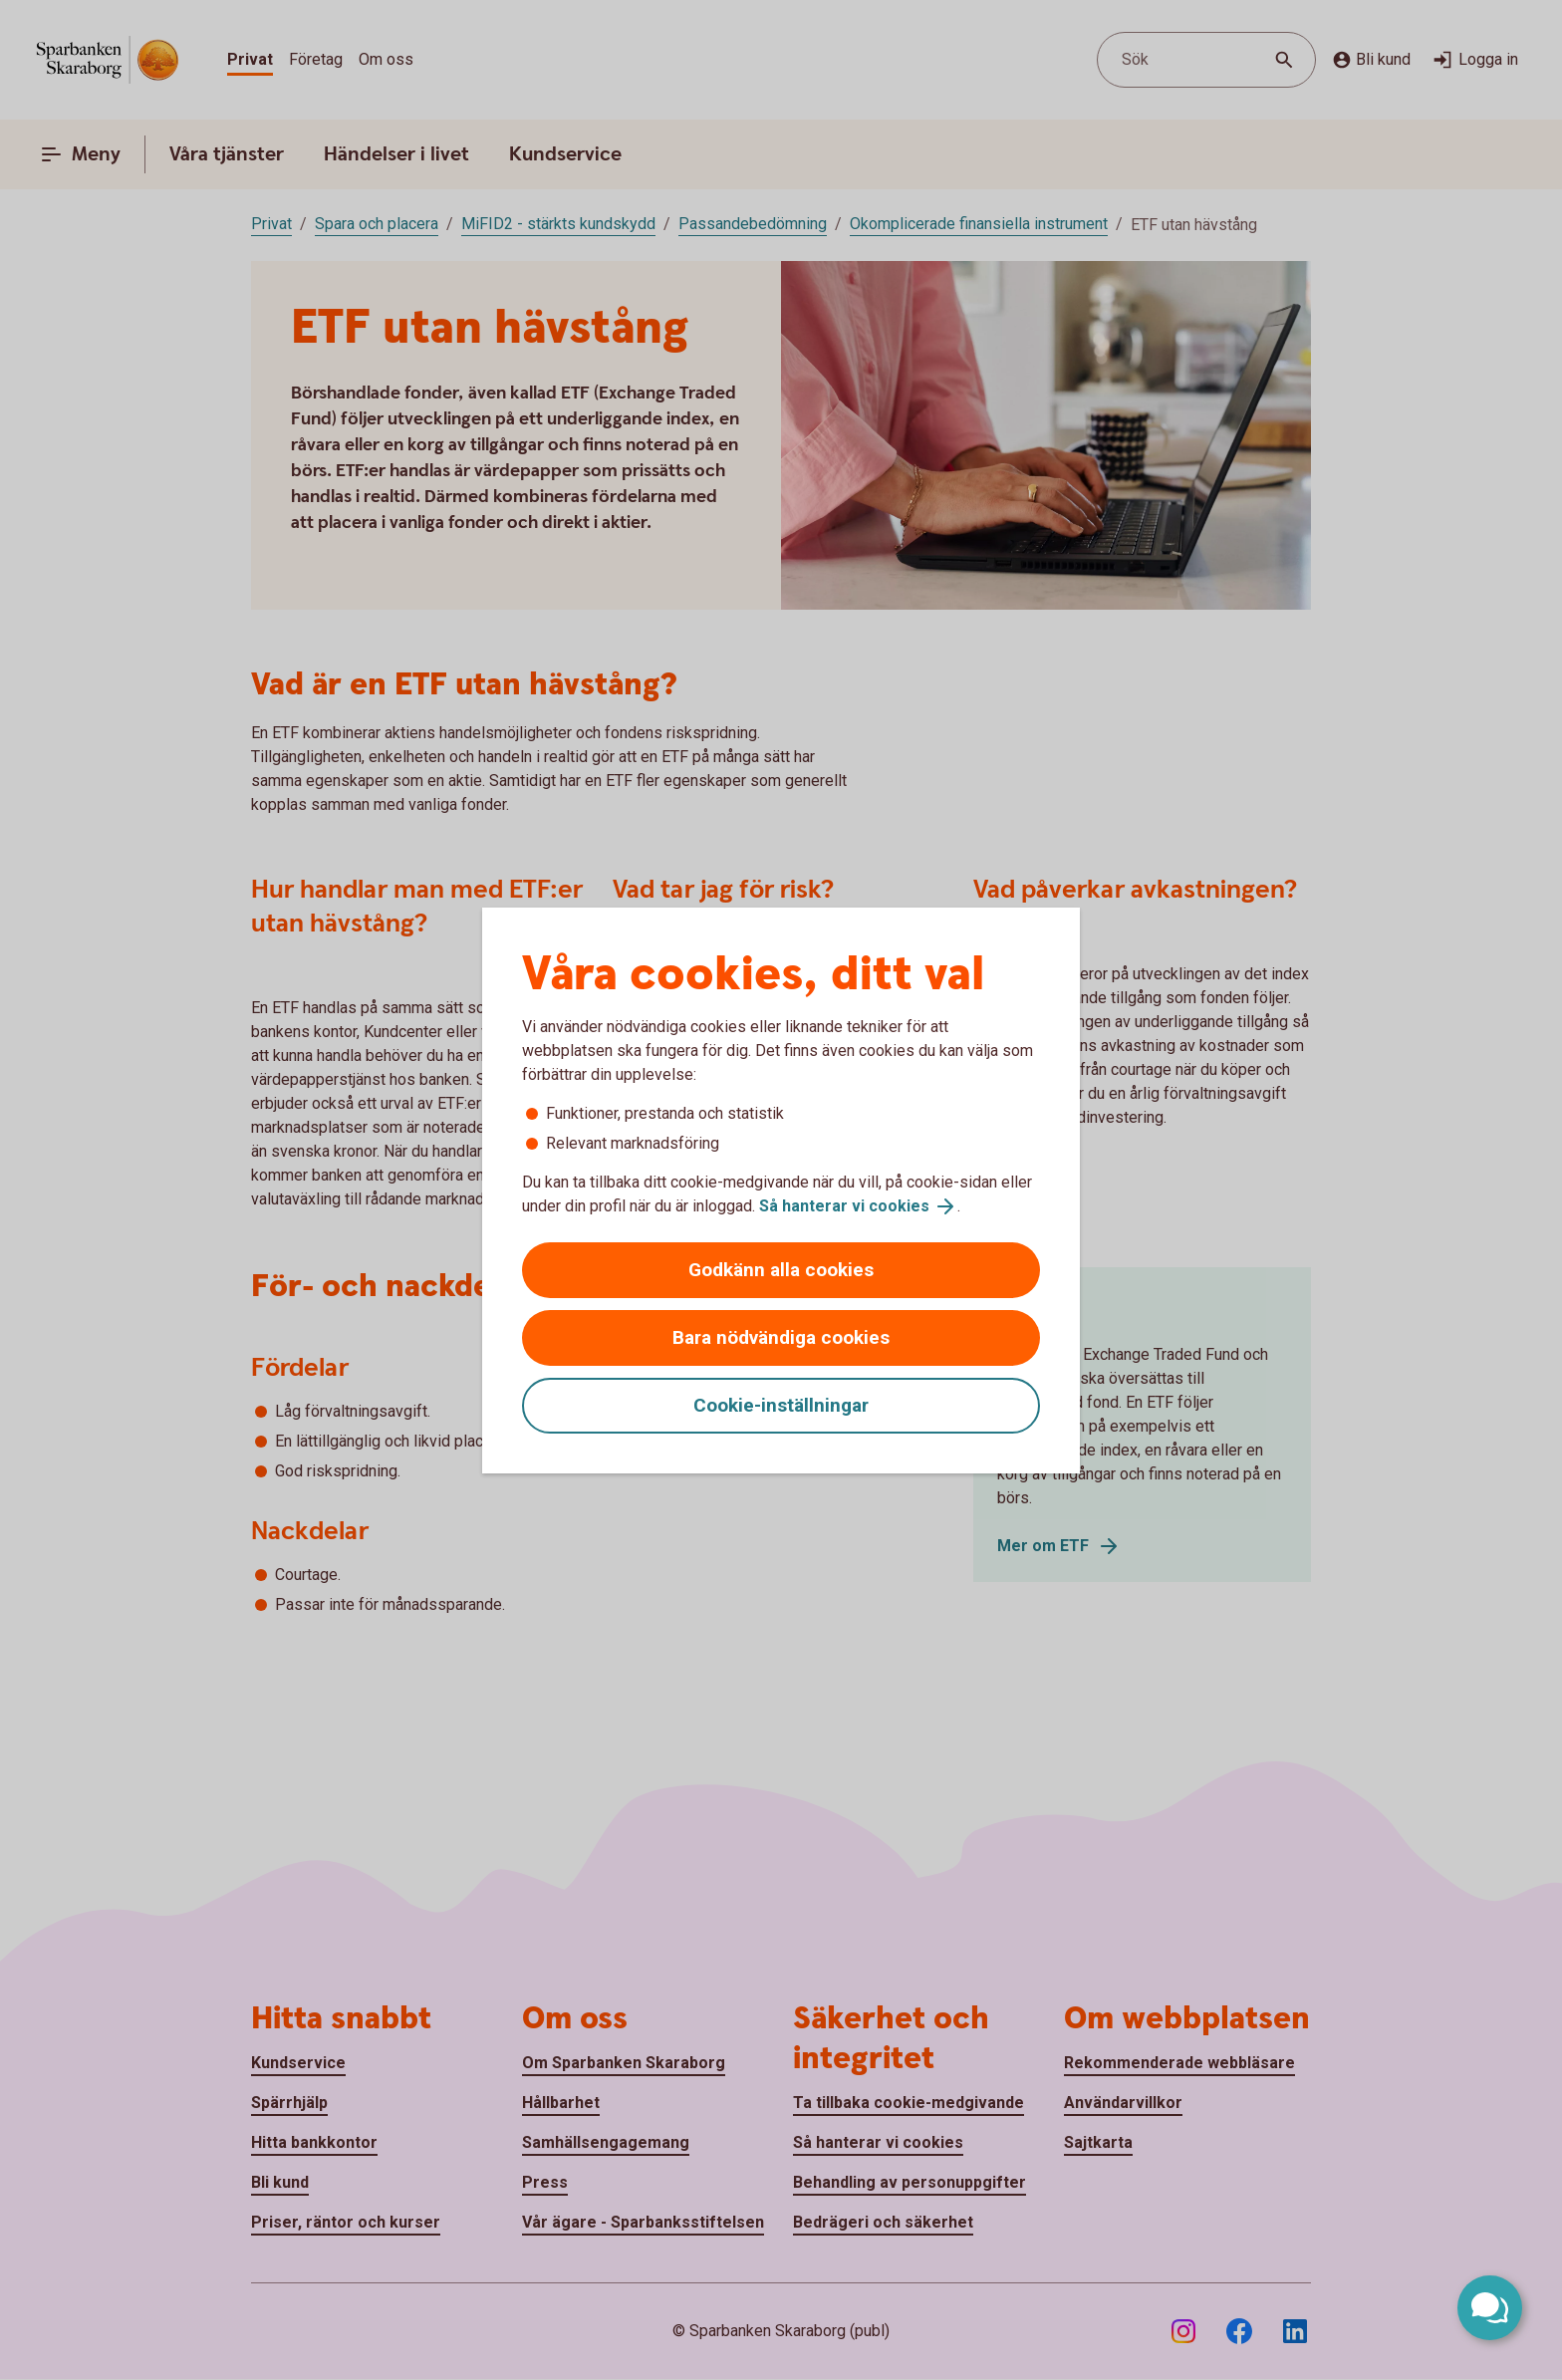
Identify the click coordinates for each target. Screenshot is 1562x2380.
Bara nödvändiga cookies (781, 1337)
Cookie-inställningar (781, 1405)
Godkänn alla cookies (781, 1269)
